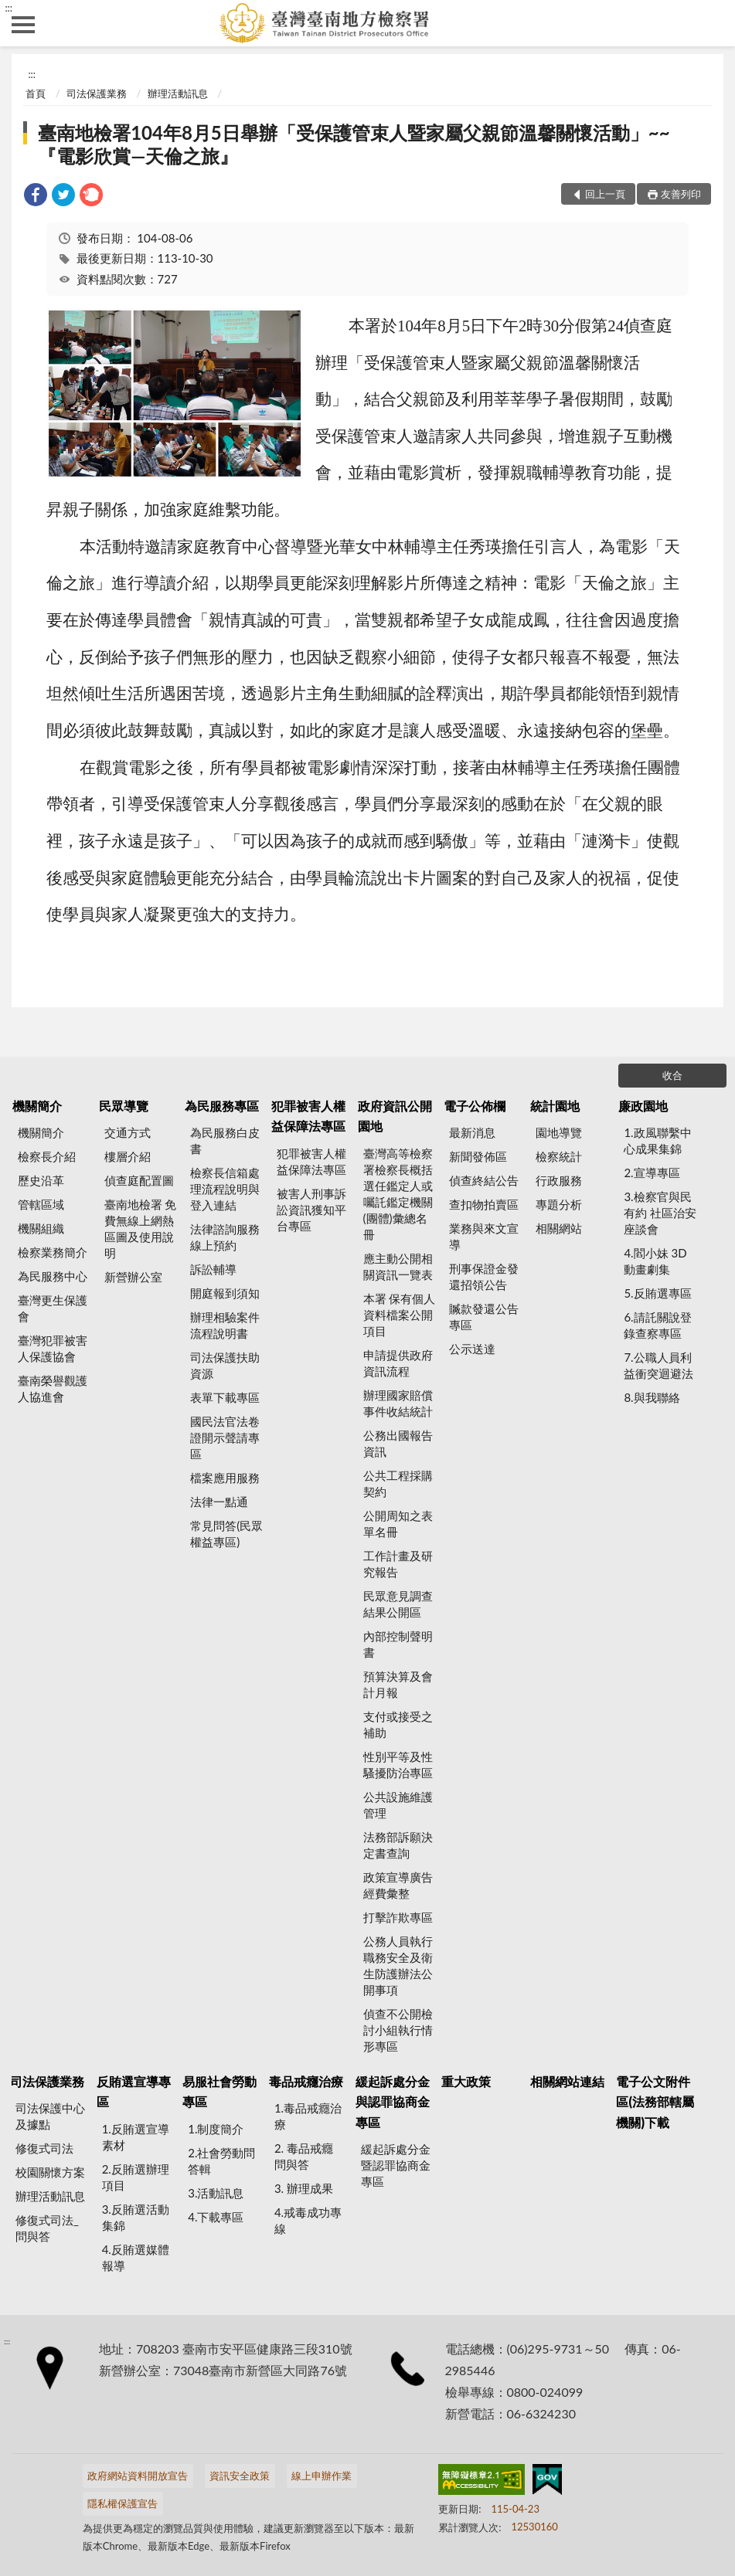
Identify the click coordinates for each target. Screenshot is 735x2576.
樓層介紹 (127, 1156)
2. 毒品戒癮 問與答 (303, 2156)
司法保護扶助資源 (225, 1365)
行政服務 (559, 1180)
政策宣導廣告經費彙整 (398, 1885)
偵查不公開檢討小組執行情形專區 (398, 2030)
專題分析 (559, 1204)
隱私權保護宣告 (122, 2503)
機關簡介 (37, 1105)
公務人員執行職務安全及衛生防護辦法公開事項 (398, 1965)
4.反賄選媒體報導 (135, 2257)
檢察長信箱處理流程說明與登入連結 (225, 1189)
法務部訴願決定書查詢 (398, 1845)
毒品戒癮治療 (306, 2081)
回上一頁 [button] (605, 194)
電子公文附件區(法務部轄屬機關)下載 (655, 2102)
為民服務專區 (222, 1105)
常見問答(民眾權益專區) (226, 1534)
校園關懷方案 (50, 2172)
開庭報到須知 (225, 1293)
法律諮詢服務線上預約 (225, 1237)
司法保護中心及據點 (50, 2116)
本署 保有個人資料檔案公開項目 (399, 1314)
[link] (35, 196)
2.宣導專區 (651, 1172)
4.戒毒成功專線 (308, 2220)
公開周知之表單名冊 (398, 1524)
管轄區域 (41, 1204)
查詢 (712, 23)
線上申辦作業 (321, 2475)
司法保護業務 (96, 93)
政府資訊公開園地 (395, 1115)
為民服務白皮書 (225, 1140)
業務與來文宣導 (484, 1236)
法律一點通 (219, 1502)
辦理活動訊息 (178, 93)
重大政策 (466, 2081)
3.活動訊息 (215, 2193)
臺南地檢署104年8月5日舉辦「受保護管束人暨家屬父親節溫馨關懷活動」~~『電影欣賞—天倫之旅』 (353, 144)
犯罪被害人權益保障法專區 (308, 1115)
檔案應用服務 (225, 1478)
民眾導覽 (123, 1105)
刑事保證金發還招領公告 (484, 1276)
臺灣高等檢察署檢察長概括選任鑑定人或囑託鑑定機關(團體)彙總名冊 (398, 1193)
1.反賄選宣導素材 (135, 2137)
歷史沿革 (41, 1180)
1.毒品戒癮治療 (308, 2116)
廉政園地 (643, 1105)
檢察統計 (559, 1156)
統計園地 (555, 1105)
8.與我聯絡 (651, 1397)
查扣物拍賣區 (484, 1204)
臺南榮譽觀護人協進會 (52, 1388)
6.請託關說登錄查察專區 (657, 1325)
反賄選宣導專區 (134, 2091)
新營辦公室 (133, 1277)
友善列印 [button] (681, 194)
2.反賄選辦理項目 (135, 2177)
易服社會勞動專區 (219, 2091)
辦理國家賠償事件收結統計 (398, 1403)
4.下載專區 (215, 2217)
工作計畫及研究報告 (398, 1564)
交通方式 (127, 1132)
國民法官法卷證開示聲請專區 (225, 1437)
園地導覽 (559, 1132)
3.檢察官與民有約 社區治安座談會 (660, 1213)
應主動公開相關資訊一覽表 (398, 1266)
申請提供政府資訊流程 (398, 1363)
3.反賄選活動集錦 (135, 2217)
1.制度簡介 (215, 2129)
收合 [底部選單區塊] (672, 1075)
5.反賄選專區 (657, 1293)
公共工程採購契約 (398, 1483)
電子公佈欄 (474, 1105)
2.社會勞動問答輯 (221, 2161)
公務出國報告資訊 (398, 1443)
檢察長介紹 (47, 1156)
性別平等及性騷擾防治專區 (398, 1765)
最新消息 (472, 1132)
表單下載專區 (225, 1397)
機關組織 (41, 1228)
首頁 (36, 93)
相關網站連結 (567, 2081)
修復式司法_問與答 (47, 2228)
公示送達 (472, 1349)
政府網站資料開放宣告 (137, 2475)
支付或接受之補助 (398, 1724)
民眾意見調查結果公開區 (398, 1604)
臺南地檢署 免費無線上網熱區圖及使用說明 (140, 1228)
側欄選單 (23, 24)
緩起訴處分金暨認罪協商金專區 (395, 2165)
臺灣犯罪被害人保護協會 (52, 1348)
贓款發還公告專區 (484, 1317)
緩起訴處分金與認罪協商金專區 (393, 2102)
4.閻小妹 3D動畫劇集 (655, 1261)
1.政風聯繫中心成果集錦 (657, 1140)
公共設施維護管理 (398, 1805)
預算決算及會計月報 (398, 1684)
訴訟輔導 (213, 1269)
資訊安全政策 (239, 2475)
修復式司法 (44, 2148)
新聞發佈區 (478, 1156)
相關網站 (559, 1228)
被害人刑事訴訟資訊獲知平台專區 (311, 1209)
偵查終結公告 (484, 1180)
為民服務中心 (52, 1276)
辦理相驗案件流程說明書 (225, 1325)
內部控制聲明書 (398, 1644)
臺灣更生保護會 (52, 1308)
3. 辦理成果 (303, 2188)
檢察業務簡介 (52, 1252)
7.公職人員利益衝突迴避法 (658, 1365)
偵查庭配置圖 (139, 1180)
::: (8, 8)
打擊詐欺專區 (398, 1917)
